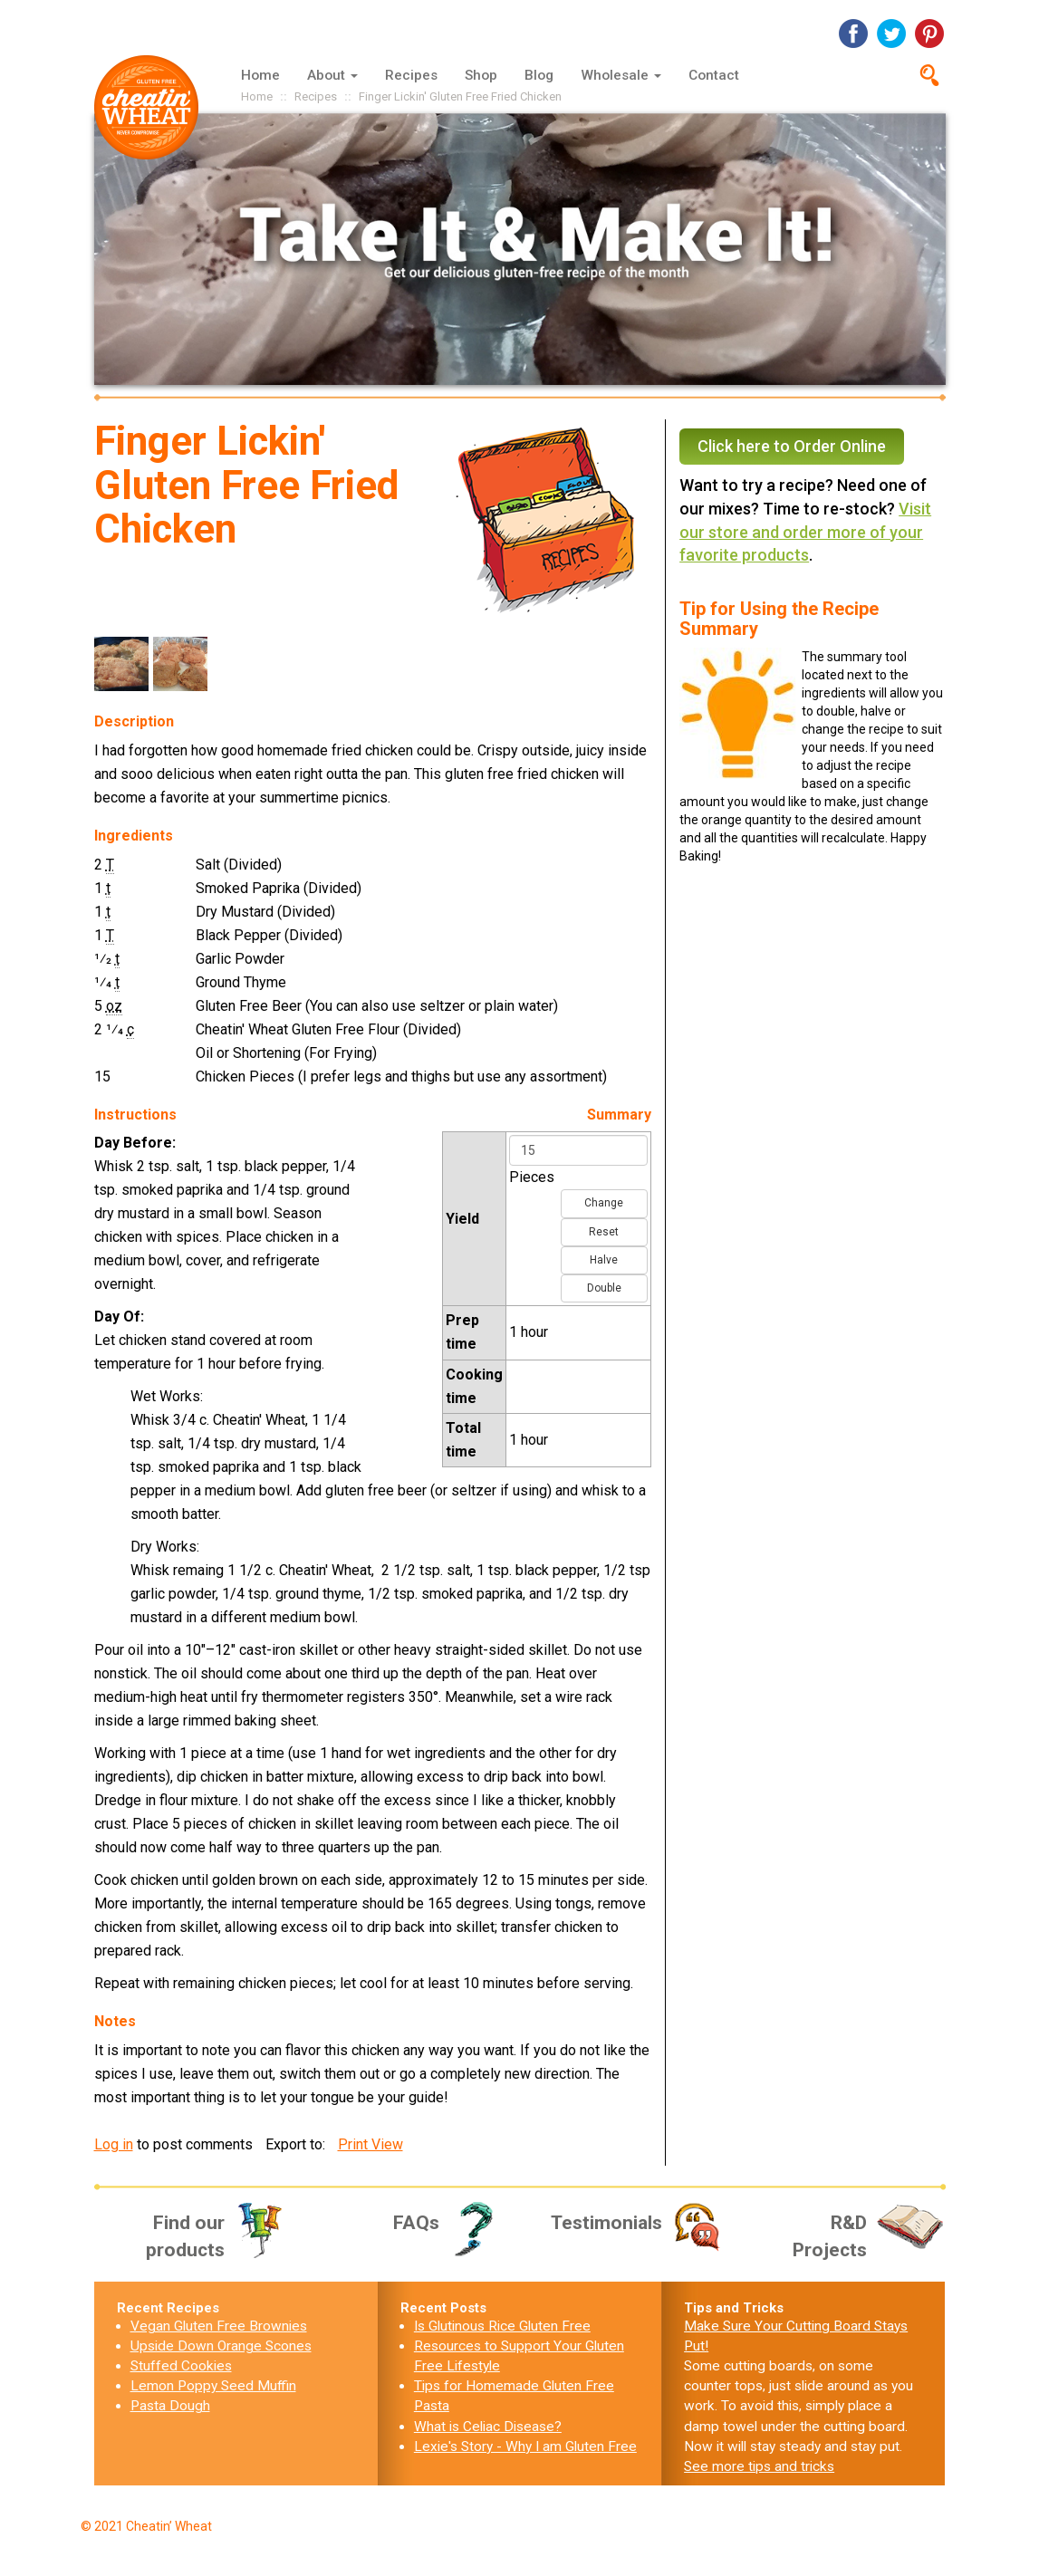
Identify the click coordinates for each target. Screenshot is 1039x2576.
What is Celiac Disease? (488, 2426)
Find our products (216, 2235)
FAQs (449, 2222)
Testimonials (638, 2222)
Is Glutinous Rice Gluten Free (502, 2326)
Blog (538, 75)
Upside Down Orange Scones (221, 2346)
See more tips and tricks (759, 2466)
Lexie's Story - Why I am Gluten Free (525, 2446)
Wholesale (621, 75)
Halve (604, 1260)
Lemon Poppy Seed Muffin (213, 2386)
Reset (604, 1232)
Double (604, 1288)
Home (260, 75)
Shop (481, 75)
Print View (370, 2144)
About (332, 75)
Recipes (411, 75)
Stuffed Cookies (181, 2366)
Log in (113, 2144)
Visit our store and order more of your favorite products (805, 531)
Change (603, 1203)
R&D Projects (869, 2235)
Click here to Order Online (791, 446)
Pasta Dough (170, 2406)
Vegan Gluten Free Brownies (218, 2326)
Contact (713, 75)
